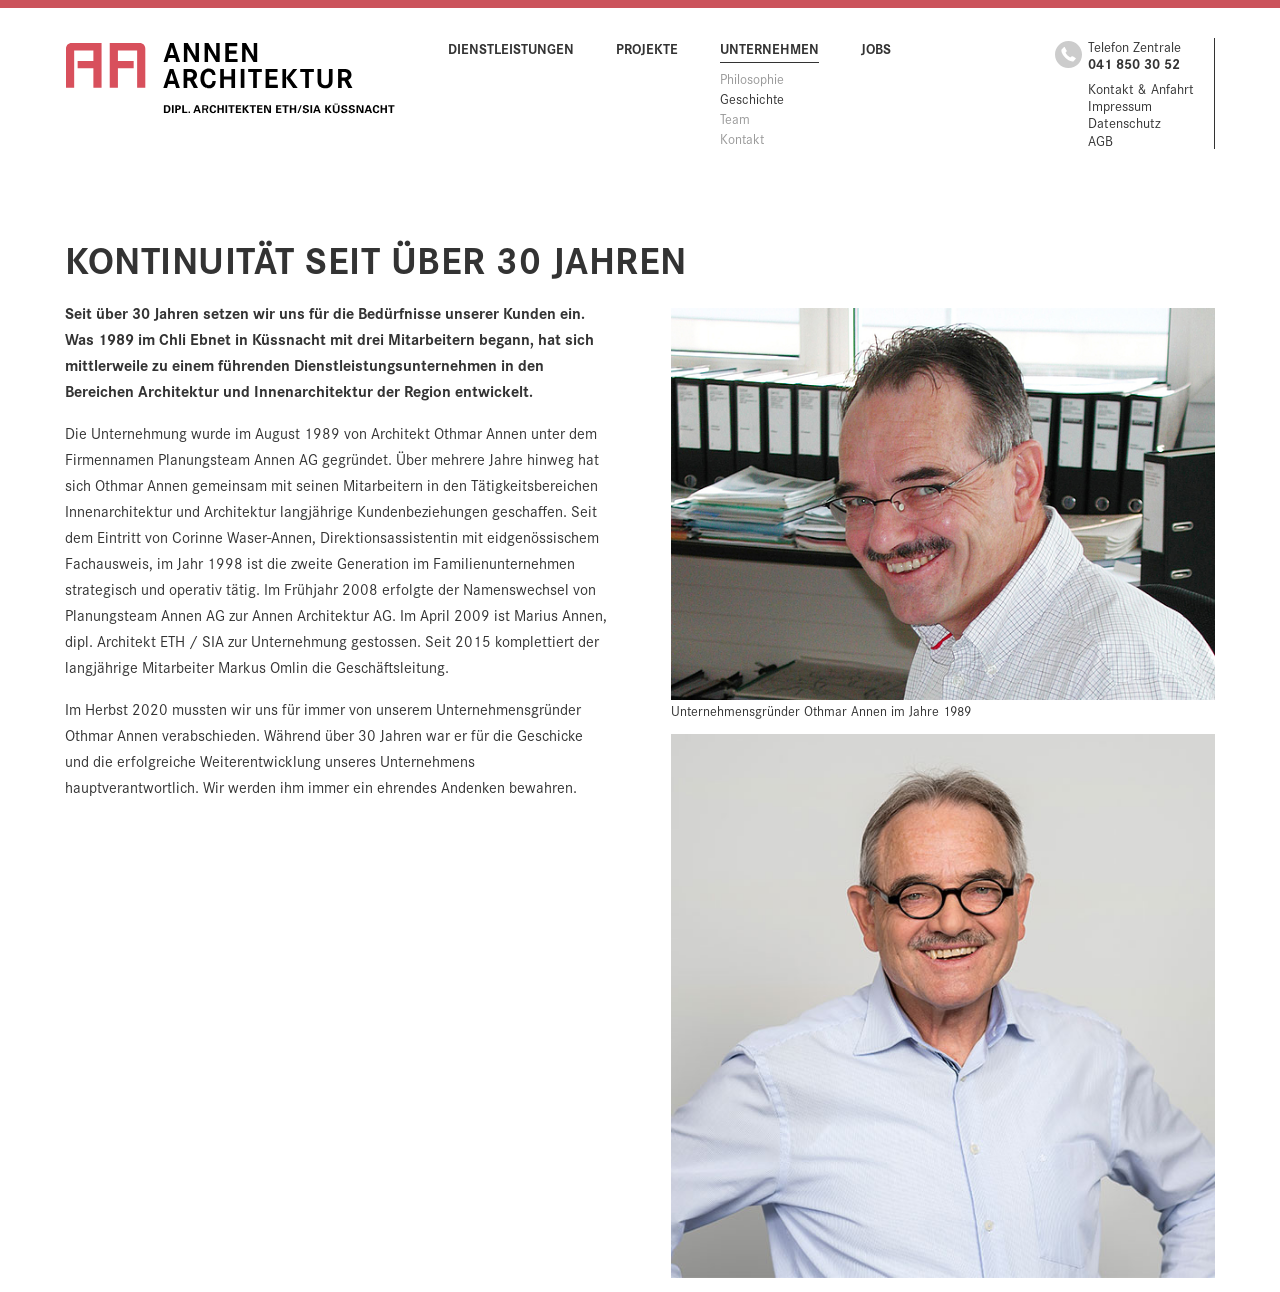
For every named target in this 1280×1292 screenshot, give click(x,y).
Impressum (1120, 105)
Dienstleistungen (511, 48)
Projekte (647, 48)
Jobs (876, 48)
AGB (1100, 140)
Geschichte (752, 98)
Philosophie (752, 78)
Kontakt (742, 138)
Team (735, 118)
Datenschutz (1124, 122)
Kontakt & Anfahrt (1141, 88)
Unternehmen (769, 48)
